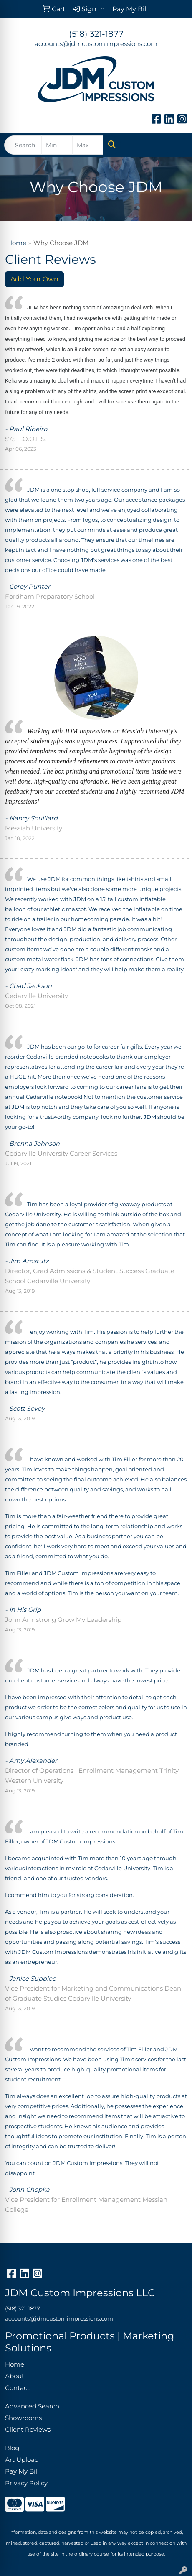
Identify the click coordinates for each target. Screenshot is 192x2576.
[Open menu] (175, 145)
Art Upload (22, 2460)
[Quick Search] (23, 145)
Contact (17, 2388)
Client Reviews (28, 2429)
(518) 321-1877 (96, 34)
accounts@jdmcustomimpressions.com (96, 44)
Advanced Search (32, 2406)
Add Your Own (34, 279)
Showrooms (23, 2418)
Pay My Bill (22, 2471)
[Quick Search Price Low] (57, 145)
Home (16, 243)
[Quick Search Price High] (88, 145)
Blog (12, 2448)
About (14, 2376)
